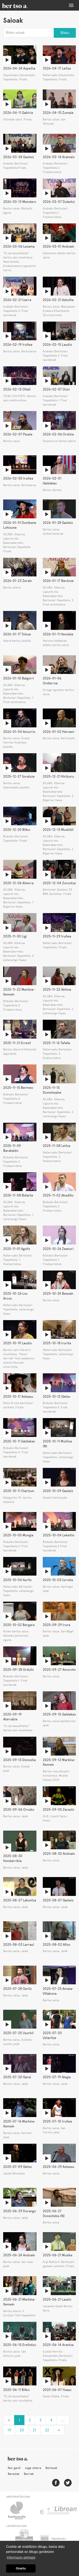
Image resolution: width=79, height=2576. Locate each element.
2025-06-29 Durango (19, 2211)
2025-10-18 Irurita (57, 1343)
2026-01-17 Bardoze (58, 581)
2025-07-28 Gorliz (17, 1989)
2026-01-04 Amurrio (19, 732)
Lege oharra (33, 2468)
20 (22, 2430)
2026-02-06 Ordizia (58, 434)
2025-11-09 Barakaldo (12, 1148)
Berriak (29, 2474)
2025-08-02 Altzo (56, 1945)
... (63, 2420)
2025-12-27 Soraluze (19, 776)
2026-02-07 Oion (56, 389)
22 (47, 2430)
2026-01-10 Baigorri (18, 678)
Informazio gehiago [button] (21, 2557)
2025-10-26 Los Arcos (15, 1295)
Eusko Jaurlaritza (23, 2539)
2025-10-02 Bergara (19, 1625)
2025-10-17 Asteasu (18, 1397)
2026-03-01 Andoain (58, 246)
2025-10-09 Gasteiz (58, 1491)
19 (9, 2430)
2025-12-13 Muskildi (58, 830)
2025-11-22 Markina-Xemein (19, 991)
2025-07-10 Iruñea (57, 2121)
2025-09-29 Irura (56, 1625)
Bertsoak (51, 2468)
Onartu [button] (21, 2568)
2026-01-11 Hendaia (58, 634)
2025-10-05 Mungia (18, 1535)
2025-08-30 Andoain (59, 1854)
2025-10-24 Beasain (58, 1293)
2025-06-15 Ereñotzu (19, 2345)
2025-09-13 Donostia (19, 1760)
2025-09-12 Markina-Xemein (59, 1762)
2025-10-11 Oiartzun (18, 1491)
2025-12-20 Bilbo (16, 830)
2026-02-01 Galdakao (52, 480)
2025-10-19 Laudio (17, 1343)
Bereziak (13, 2474)
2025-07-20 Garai (17, 2077)
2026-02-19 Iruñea (17, 345)
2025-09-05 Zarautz (58, 1810)
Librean (59, 2510)
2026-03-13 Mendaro (19, 202)
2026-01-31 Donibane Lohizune (19, 525)
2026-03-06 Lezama (19, 246)
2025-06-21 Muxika (57, 2255)
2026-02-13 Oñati (17, 389)
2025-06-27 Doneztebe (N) (54, 2213)
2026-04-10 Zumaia (58, 113)
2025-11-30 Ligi (15, 936)
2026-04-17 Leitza (57, 68)
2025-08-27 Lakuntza (19, 1900)
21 (34, 2430)
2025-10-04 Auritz (17, 1580)
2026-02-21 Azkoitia (58, 300)
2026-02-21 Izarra (17, 300)
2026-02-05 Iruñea (18, 478)
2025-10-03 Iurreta (58, 1580)
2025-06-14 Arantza (58, 2345)
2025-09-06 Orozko (18, 1810)
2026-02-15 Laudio (57, 345)
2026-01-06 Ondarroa (52, 680)
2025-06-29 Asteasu (58, 2167)
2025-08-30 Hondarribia (12, 1858)
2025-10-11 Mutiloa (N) (57, 1443)
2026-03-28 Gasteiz (18, 157)
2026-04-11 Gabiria (18, 113)
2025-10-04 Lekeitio (58, 1535)
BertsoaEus (21, 5)
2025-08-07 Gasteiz (58, 1900)
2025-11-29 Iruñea (57, 936)
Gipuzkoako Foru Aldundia (57, 2539)
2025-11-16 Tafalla (56, 1043)
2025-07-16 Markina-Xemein (19, 2123)
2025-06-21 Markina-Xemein (19, 2301)
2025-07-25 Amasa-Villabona (58, 1991)
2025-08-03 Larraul (18, 1945)
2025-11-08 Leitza (56, 1146)
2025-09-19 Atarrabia (12, 1716)
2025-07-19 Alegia (57, 2077)
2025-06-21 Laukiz (57, 2299)
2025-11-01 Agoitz (16, 1249)
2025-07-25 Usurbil (18, 2033)
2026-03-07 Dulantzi (59, 202)
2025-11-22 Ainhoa (57, 989)
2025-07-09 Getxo (17, 2167)
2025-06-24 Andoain (19, 2255)
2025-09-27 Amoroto (59, 1670)
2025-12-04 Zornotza (59, 883)
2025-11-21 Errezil (17, 1043)
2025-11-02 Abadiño (58, 1195)
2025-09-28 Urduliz (18, 1670)
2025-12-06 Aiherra (18, 883)
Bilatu (64, 33)
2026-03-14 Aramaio (59, 157)
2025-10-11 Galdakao (19, 1441)
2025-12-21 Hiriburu (58, 776)
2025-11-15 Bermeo (18, 1088)
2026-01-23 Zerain (17, 581)
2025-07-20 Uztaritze (52, 2035)
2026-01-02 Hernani (58, 732)
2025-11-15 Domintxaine (52, 1090)
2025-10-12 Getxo (56, 1397)
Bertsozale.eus (19, 2510)
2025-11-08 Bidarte (18, 1195)
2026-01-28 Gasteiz (58, 523)
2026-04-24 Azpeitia (19, 68)
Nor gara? (14, 2468)
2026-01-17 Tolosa (17, 634)
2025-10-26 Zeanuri (58, 1249)
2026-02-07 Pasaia (17, 434)
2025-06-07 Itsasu (57, 2390)
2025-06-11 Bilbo (16, 2390)
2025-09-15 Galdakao (59, 1714)
